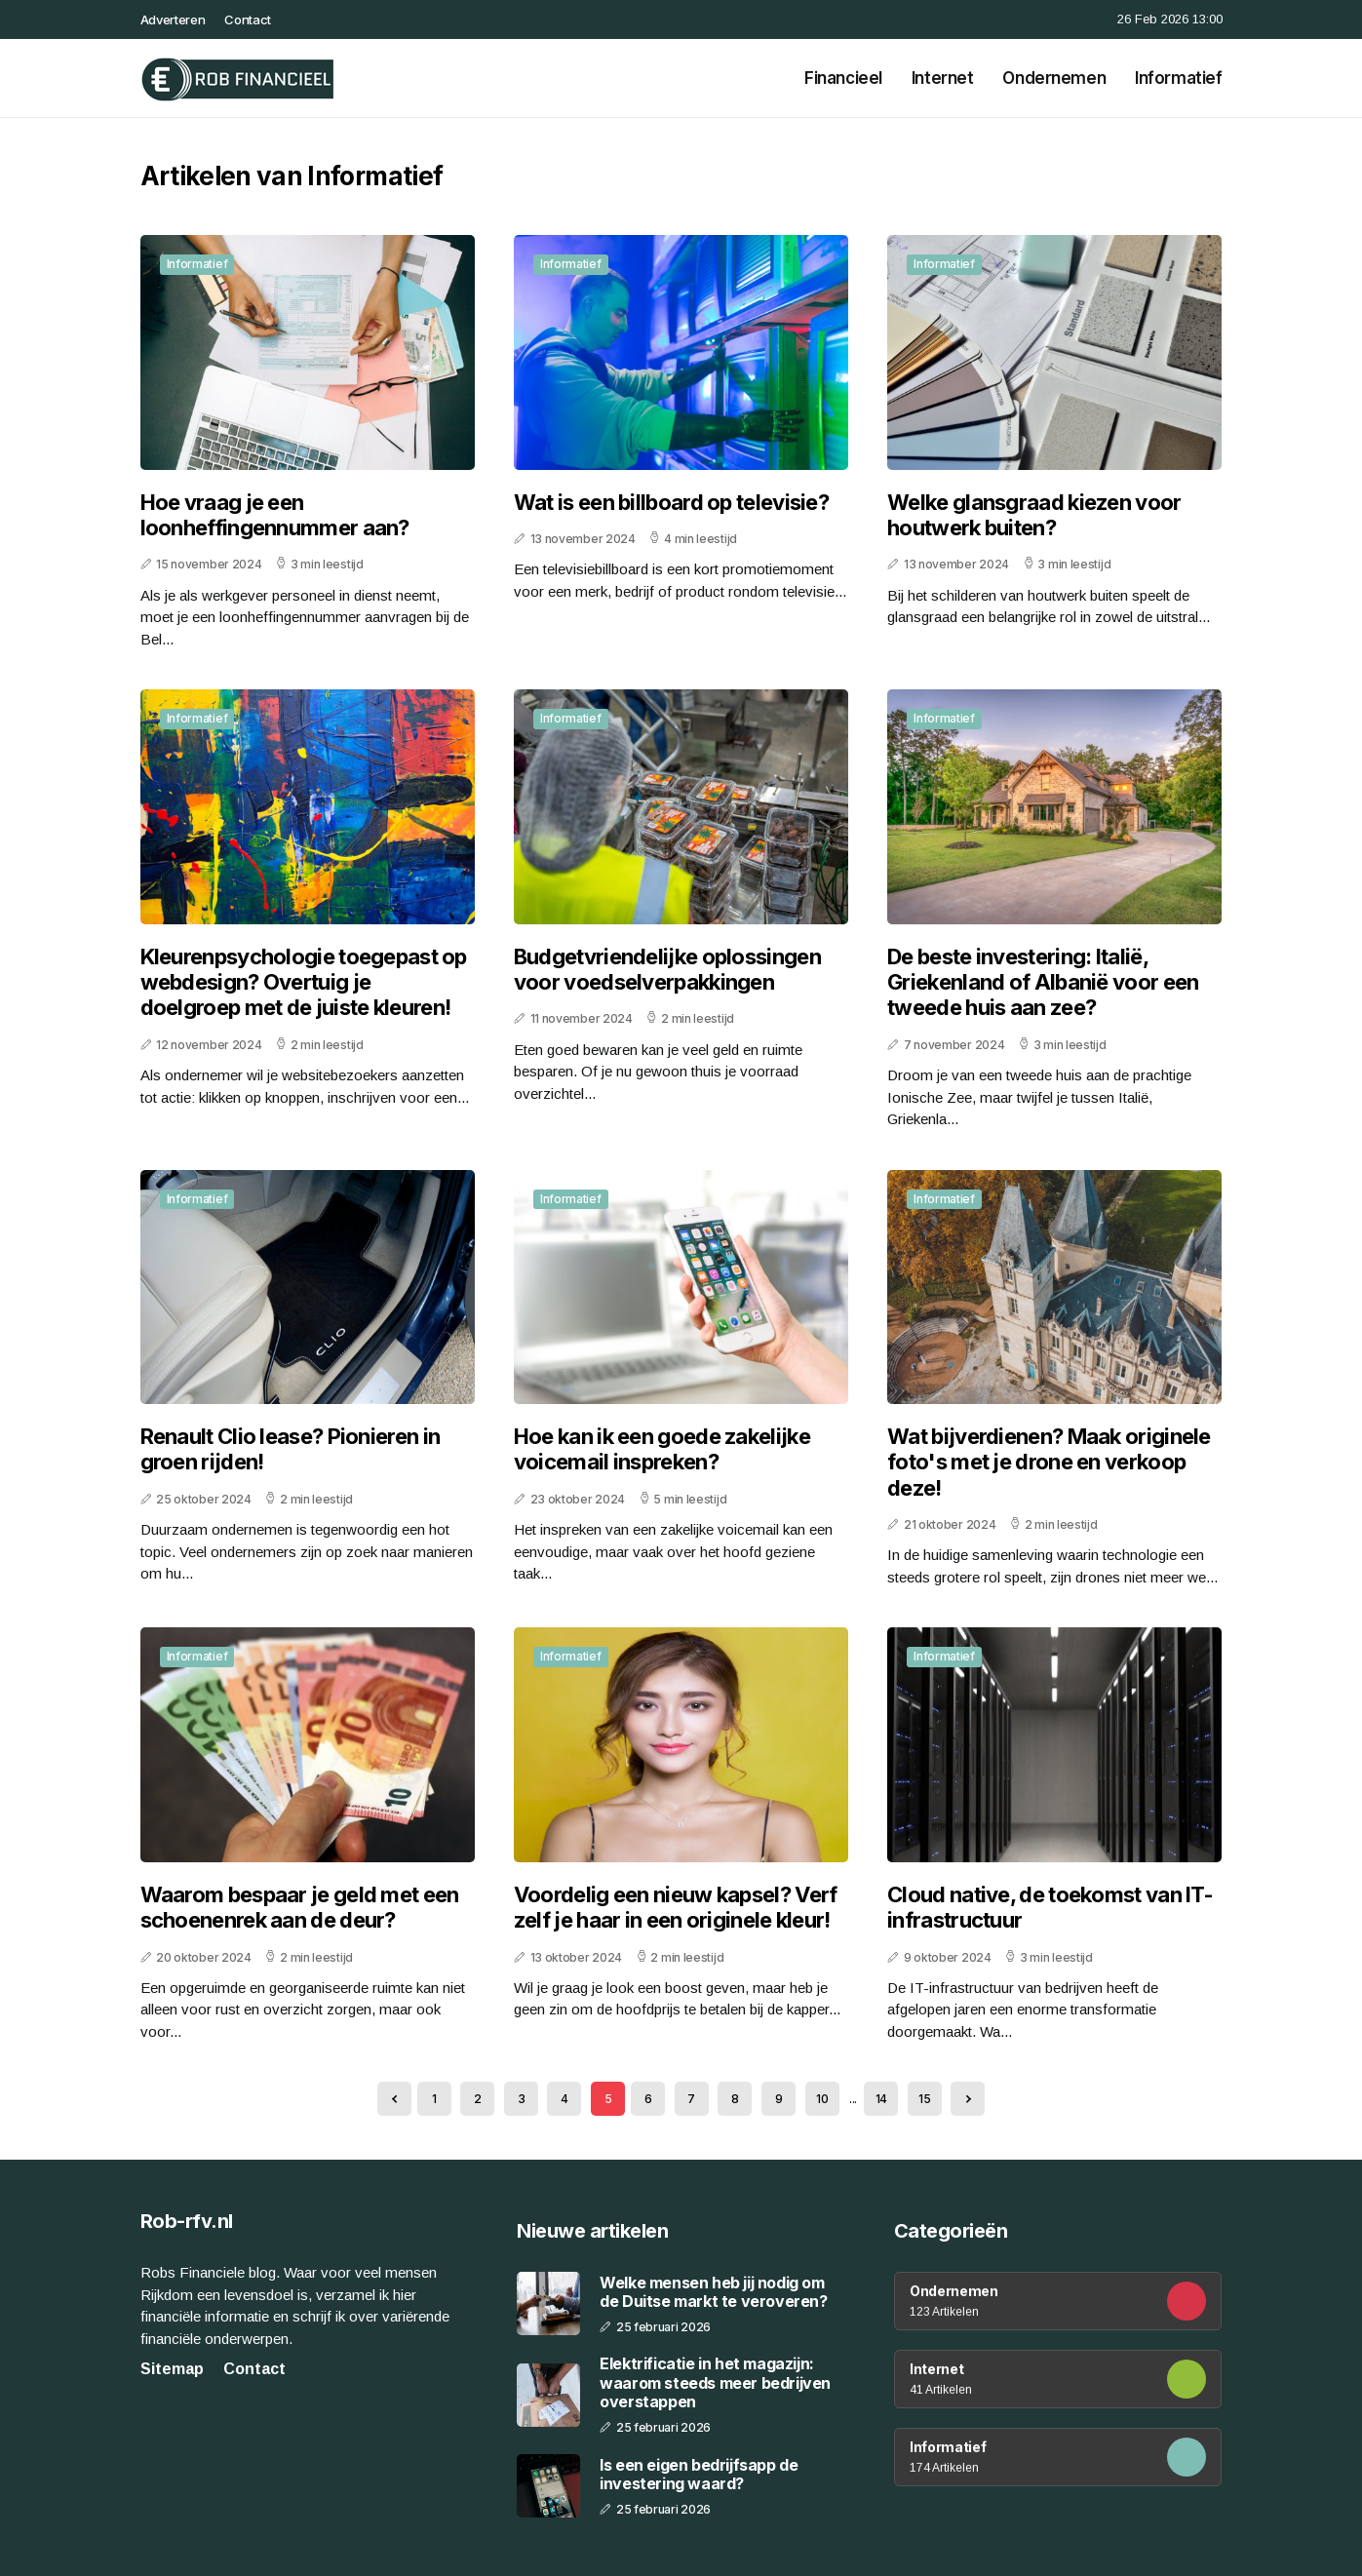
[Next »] (968, 2099)
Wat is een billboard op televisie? (671, 502)
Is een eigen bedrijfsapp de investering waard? (699, 2474)
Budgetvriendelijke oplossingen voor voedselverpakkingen (667, 969)
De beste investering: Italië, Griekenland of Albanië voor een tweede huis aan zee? (1042, 982)
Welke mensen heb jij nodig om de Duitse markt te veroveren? (713, 2292)
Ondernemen (1054, 78)
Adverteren (173, 19)
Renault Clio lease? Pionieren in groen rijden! (290, 1449)
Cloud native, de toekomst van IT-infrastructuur (1050, 1907)
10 (822, 2098)
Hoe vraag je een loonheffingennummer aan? (274, 514)
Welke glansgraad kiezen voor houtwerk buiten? (1034, 514)
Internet (943, 78)
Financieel (843, 78)
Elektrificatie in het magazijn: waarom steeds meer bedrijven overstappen (715, 2382)
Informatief (1178, 78)
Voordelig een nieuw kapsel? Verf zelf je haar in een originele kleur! (675, 1907)
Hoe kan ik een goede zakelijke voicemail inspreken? (662, 1449)
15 (924, 2098)
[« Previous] (394, 2099)
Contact (247, 19)
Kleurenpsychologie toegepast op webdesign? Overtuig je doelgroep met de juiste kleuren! (303, 982)
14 (881, 2098)
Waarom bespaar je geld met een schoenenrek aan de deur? (299, 1907)
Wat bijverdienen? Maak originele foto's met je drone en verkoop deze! (1049, 1462)
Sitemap (172, 2369)
